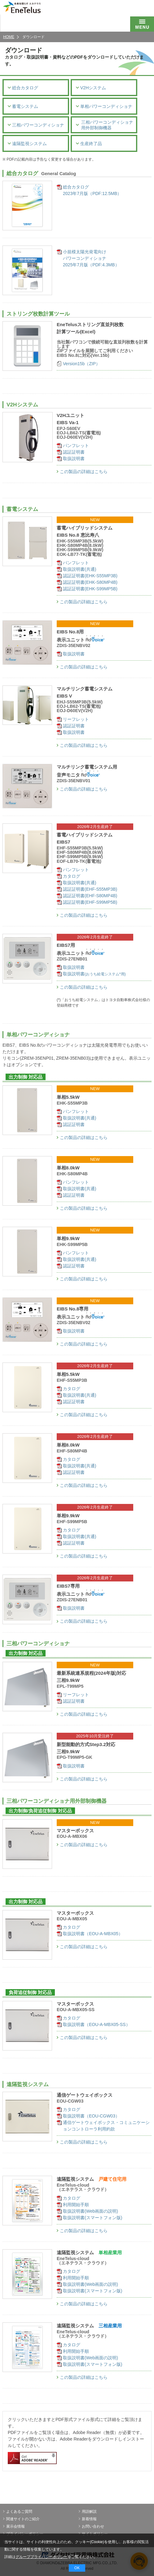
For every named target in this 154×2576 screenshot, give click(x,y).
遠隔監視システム (27, 143)
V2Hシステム (91, 87)
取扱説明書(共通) (79, 569)
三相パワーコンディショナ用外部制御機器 (104, 124)
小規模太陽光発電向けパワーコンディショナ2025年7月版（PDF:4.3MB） (91, 258)
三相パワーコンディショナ (36, 124)
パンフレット (76, 445)
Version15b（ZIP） (81, 363)
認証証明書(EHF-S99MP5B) (90, 902)
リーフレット (76, 719)
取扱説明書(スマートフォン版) (92, 2217)
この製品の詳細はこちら (82, 471)
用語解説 (88, 2511)
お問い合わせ (91, 2526)
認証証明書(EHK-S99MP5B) (90, 588)
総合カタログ (23, 87)
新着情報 (88, 2519)
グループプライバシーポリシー (41, 2557)
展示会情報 (14, 2526)
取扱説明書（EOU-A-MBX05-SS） (96, 2024)
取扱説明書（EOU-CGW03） (91, 2115)
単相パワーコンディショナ (104, 106)
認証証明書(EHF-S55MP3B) (90, 889)
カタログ (71, 876)
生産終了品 (89, 143)
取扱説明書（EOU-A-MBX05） (93, 1933)
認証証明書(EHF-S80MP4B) (90, 895)
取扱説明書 (74, 458)
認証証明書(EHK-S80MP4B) (90, 582)
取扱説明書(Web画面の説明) (90, 2211)
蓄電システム (23, 106)
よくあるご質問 (17, 2511)
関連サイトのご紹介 (21, 2519)
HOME (8, 37)
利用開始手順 (76, 2204)
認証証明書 (74, 452)
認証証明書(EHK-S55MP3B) (90, 575)
